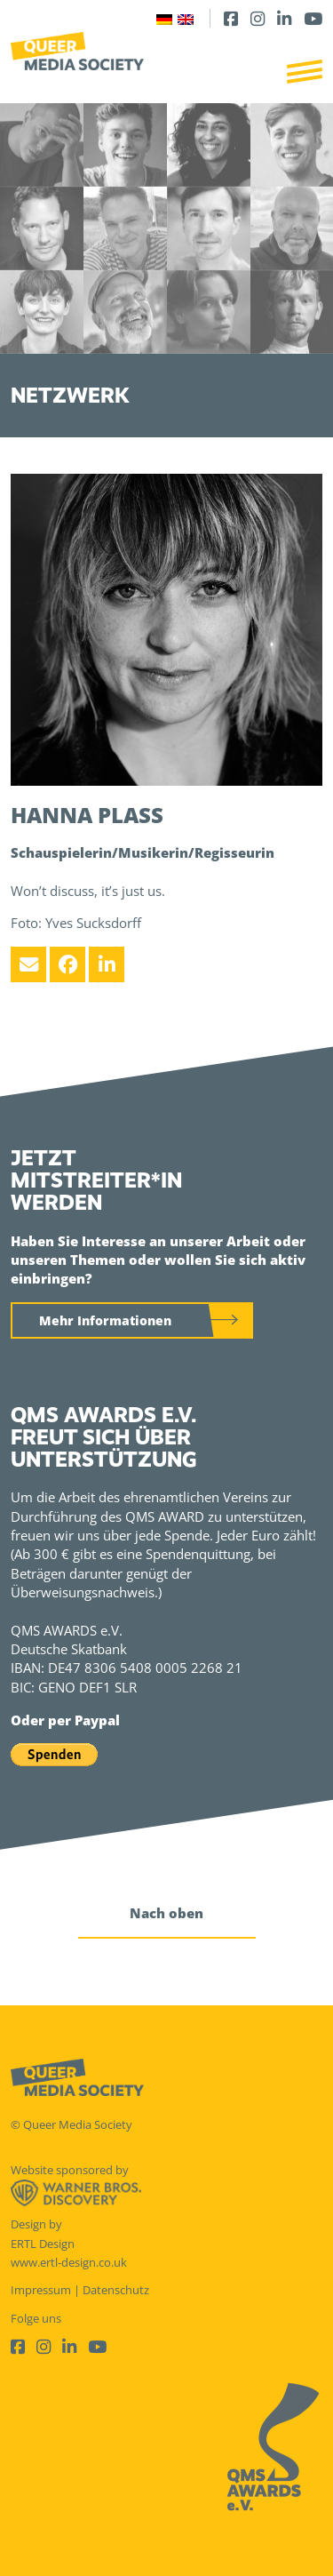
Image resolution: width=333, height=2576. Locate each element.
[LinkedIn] (284, 18)
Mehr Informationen (105, 1320)
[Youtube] (313, 18)
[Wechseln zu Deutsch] (164, 18)
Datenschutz (116, 2290)
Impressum (41, 2290)
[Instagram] (257, 18)
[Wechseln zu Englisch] (185, 18)
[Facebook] (231, 18)
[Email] (28, 964)
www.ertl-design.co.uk (69, 2262)
